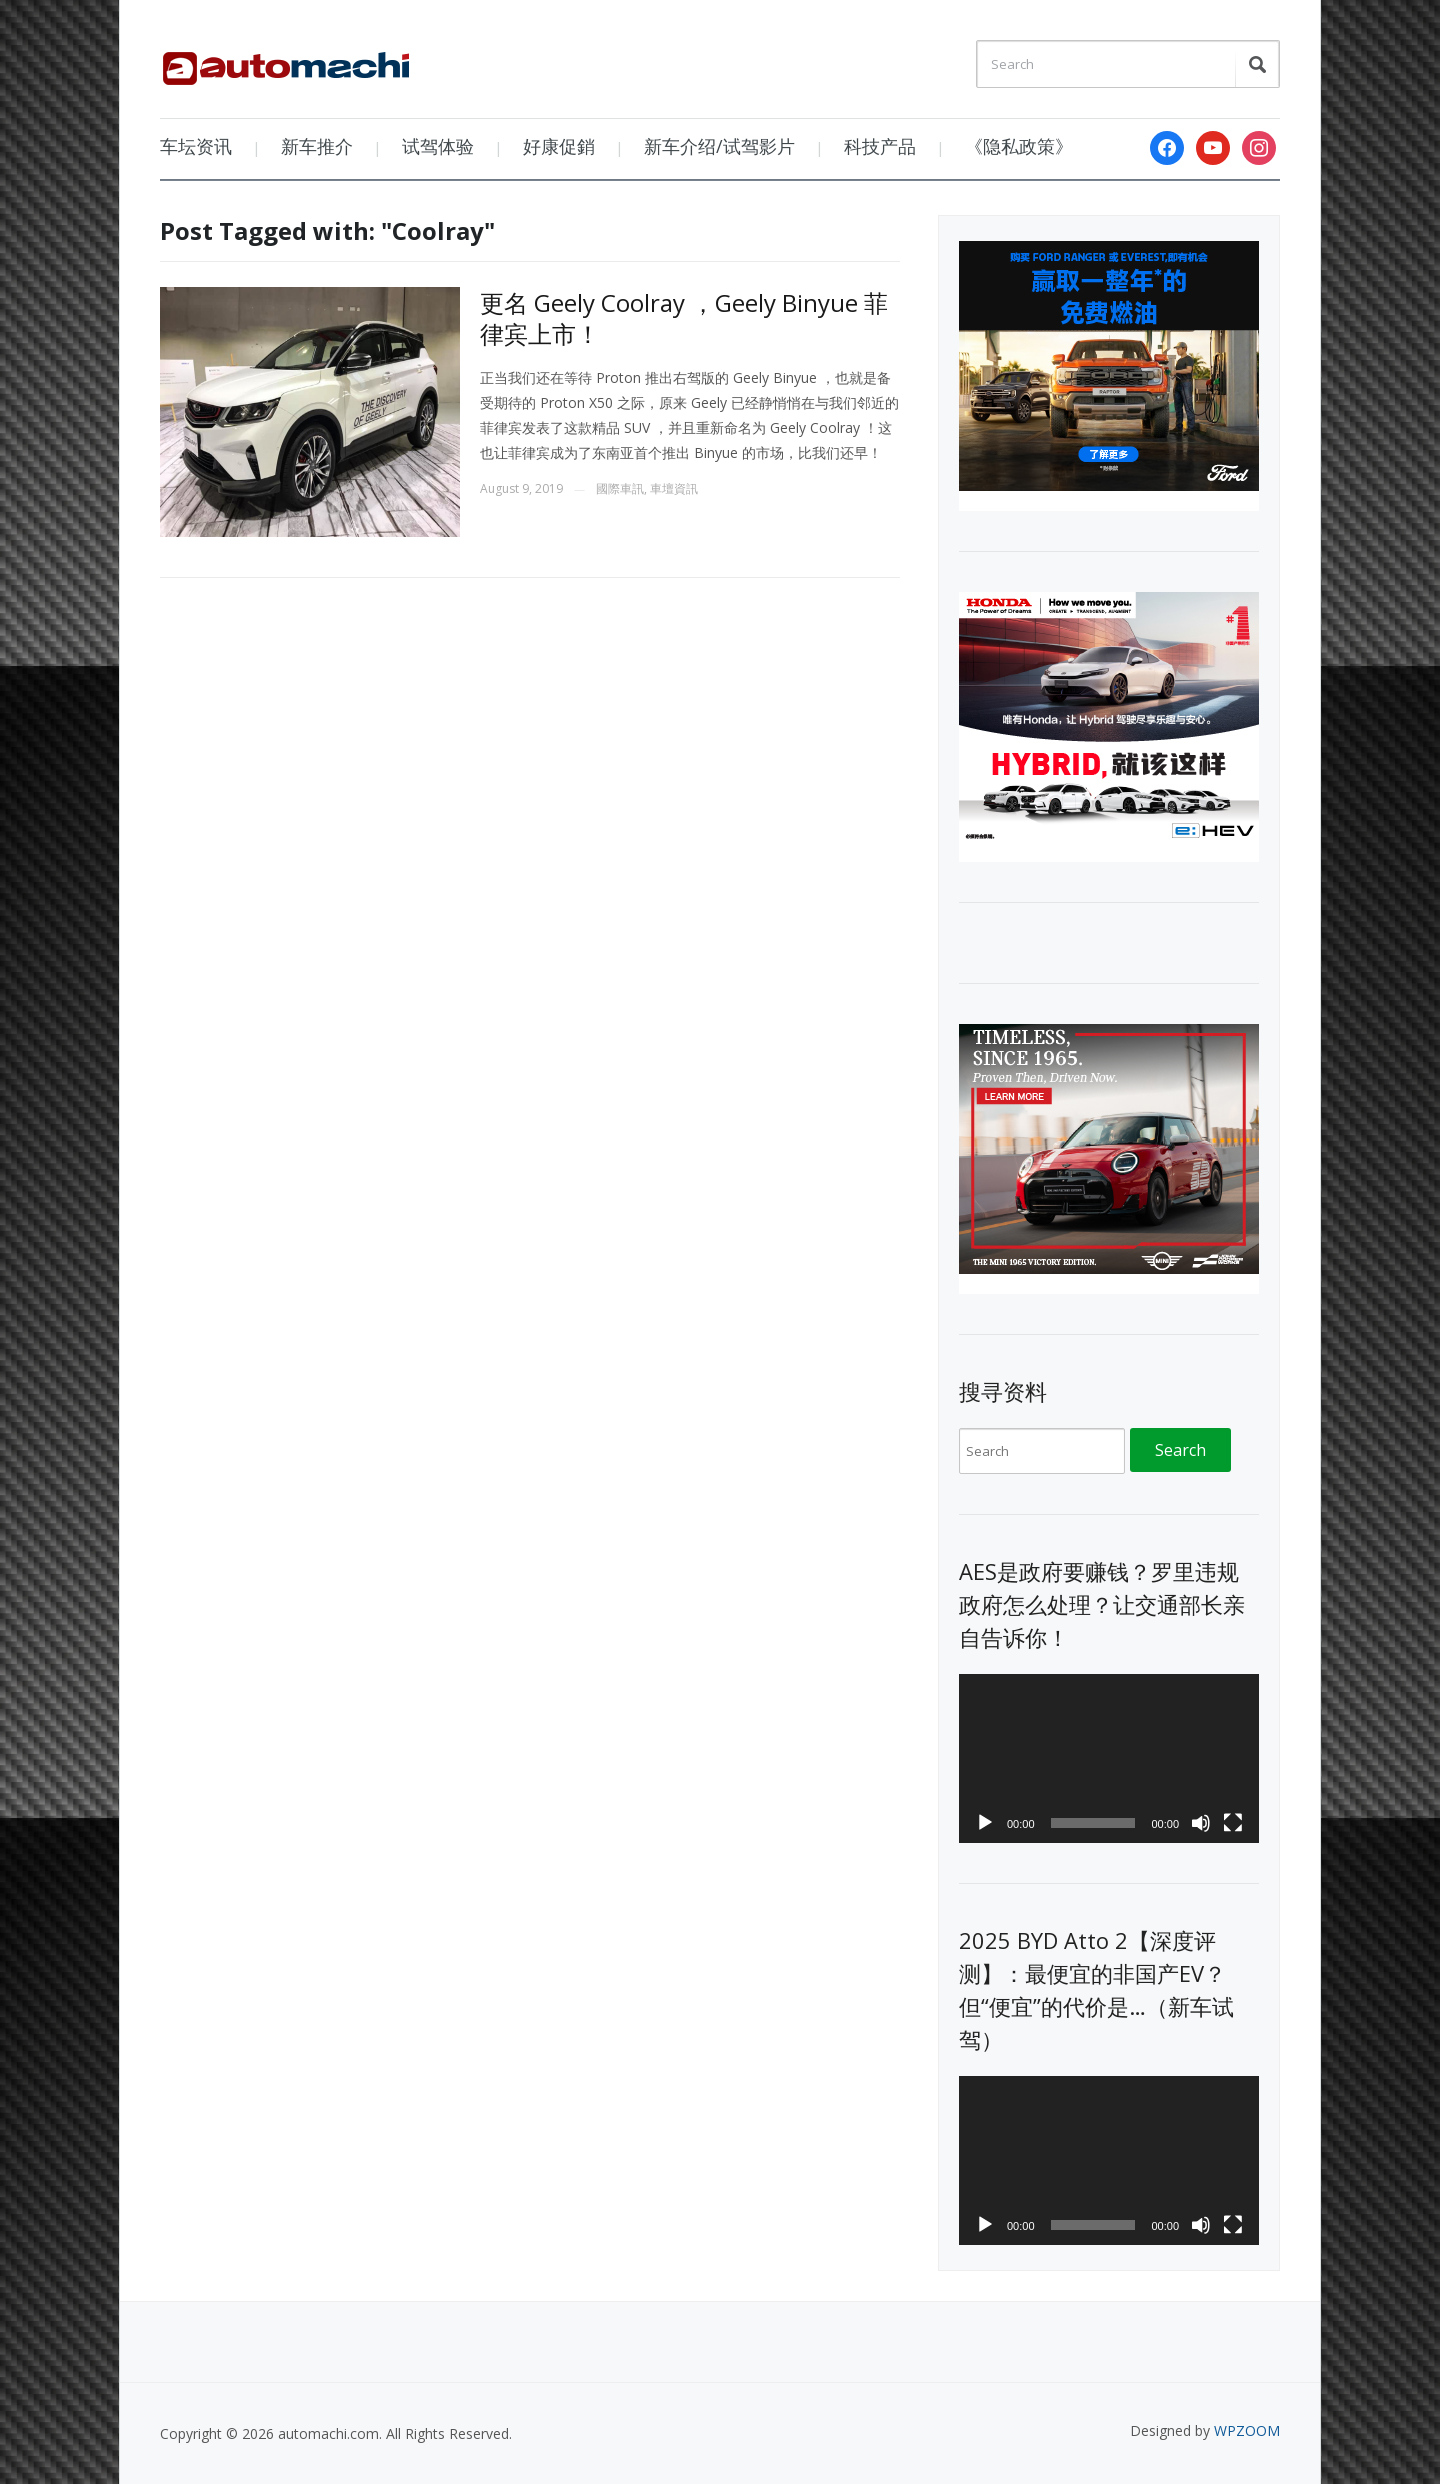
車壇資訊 (674, 488)
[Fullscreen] (1233, 1823)
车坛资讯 (196, 146)
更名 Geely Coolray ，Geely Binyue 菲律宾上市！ (684, 318)
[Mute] (1201, 1823)
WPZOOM (1247, 2430)
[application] (1109, 1758)
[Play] (985, 1823)
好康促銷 (559, 146)
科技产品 (880, 146)
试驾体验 (438, 146)
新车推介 (317, 146)
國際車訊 (620, 488)
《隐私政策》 (1019, 146)
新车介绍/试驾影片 (719, 146)
